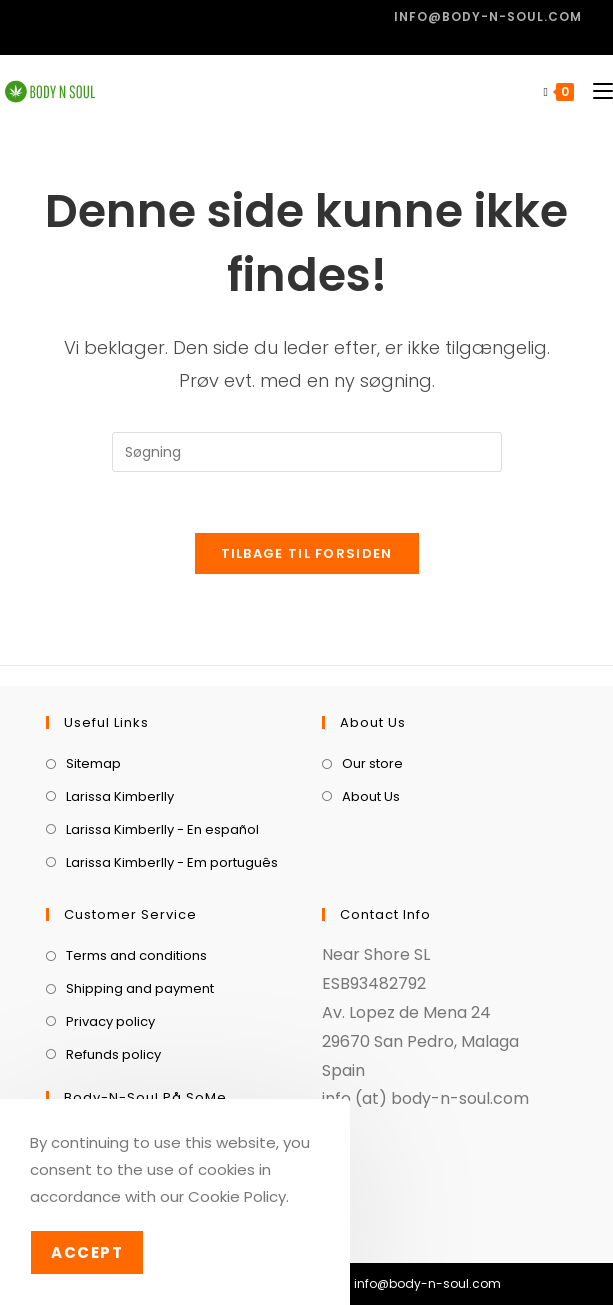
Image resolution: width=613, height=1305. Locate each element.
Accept (87, 1252)
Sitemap (93, 763)
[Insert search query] (307, 452)
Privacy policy (110, 1021)
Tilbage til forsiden (307, 553)
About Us (371, 796)
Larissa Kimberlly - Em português (172, 862)
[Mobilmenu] (595, 91)
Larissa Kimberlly (120, 796)
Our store (372, 763)
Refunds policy (113, 1054)
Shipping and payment (140, 988)
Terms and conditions (136, 955)
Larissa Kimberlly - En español (162, 829)
